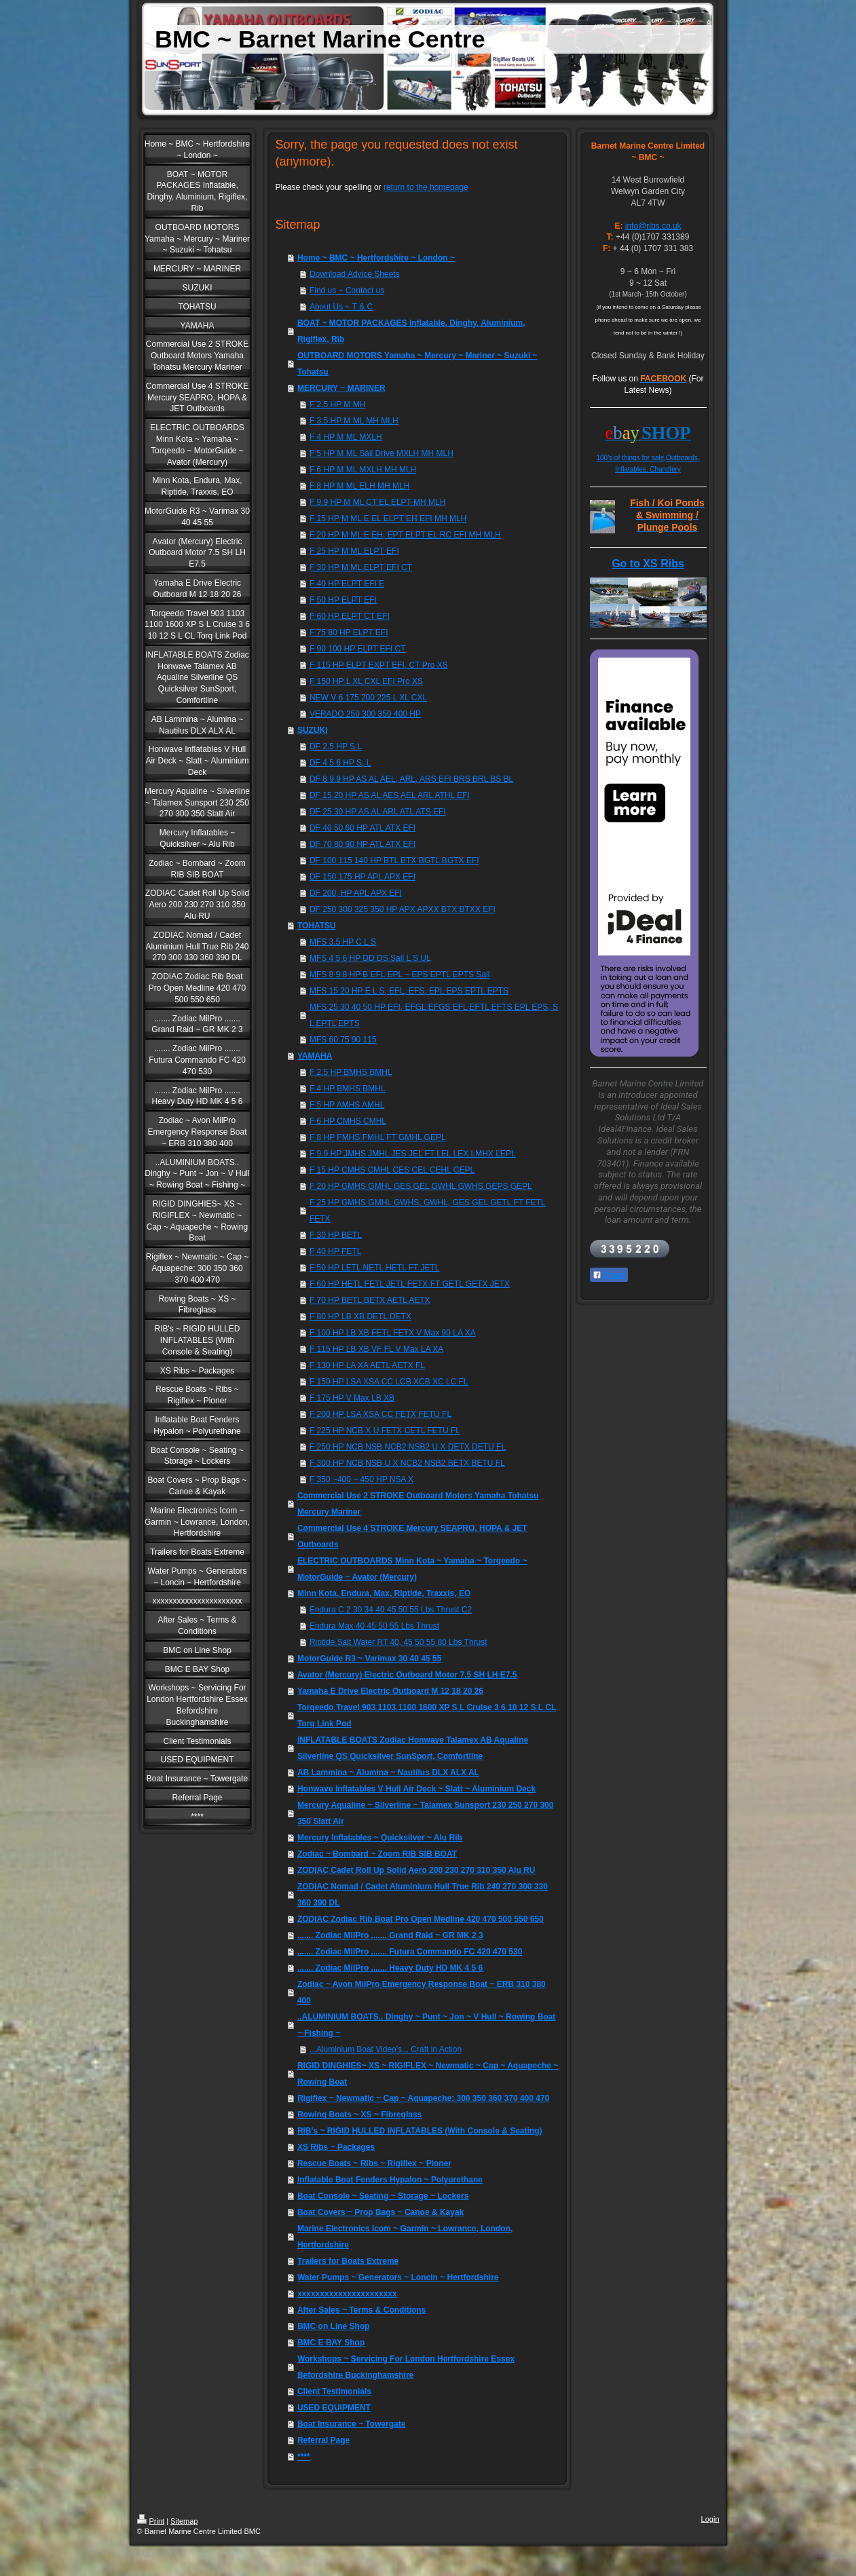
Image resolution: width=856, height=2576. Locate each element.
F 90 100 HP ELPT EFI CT (358, 649)
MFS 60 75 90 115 (343, 1039)
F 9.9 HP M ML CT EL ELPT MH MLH (378, 502)
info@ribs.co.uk (653, 226)
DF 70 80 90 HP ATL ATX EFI (362, 844)
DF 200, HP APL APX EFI (356, 893)
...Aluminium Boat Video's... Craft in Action (386, 2049)
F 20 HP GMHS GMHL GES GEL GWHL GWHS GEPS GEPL (421, 1186)
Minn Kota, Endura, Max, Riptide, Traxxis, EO (383, 1593)
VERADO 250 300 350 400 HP (365, 714)
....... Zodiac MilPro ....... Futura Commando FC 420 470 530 (409, 1951)
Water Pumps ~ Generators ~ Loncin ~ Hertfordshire (398, 2277)
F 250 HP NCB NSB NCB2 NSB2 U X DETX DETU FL (408, 1447)
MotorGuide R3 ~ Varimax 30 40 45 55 (369, 1658)
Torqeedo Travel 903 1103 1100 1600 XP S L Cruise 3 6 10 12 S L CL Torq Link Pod (426, 1715)
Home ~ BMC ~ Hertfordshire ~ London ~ (376, 258)
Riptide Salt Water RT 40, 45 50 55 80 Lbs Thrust (398, 1642)
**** (303, 2456)
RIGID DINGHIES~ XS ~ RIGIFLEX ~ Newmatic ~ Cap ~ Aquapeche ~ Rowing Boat (427, 2074)
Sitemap (184, 2521)
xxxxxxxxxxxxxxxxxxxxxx (347, 2293)
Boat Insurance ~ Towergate (351, 2424)
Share (609, 1275)
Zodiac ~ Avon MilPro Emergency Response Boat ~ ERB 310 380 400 (421, 1992)
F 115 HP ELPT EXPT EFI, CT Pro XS (379, 665)
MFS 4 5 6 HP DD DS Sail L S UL (370, 958)
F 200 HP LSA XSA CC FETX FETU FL (380, 1414)
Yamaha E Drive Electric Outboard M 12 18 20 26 (390, 1691)
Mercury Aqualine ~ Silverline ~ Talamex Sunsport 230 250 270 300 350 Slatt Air (425, 1813)
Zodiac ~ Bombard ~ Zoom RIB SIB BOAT (377, 1854)
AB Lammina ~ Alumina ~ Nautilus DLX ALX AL (388, 1772)
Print (151, 2521)
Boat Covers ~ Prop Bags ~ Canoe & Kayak (380, 2212)
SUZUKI (312, 730)
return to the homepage (426, 187)
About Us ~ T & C (341, 306)
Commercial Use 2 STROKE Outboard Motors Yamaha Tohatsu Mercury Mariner (418, 1504)
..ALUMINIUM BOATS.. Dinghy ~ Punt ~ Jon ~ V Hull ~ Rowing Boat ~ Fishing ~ (426, 2025)
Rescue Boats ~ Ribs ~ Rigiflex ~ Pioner (374, 2163)
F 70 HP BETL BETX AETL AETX (370, 1300)
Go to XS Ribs (648, 563)
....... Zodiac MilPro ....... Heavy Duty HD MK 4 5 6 (390, 1968)
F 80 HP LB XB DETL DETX (360, 1316)
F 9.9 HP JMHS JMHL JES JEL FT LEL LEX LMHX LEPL (413, 1153)
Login (710, 2519)
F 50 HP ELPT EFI (343, 600)
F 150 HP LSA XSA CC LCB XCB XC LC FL (389, 1381)
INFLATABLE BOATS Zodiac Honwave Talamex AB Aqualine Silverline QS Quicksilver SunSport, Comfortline (412, 1748)
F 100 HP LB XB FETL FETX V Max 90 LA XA (393, 1333)
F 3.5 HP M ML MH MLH (354, 420)
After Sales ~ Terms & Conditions (361, 2310)
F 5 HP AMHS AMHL (347, 1105)
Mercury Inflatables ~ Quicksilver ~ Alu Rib (379, 1837)
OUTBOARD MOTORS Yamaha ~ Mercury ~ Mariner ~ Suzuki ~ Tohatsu (417, 364)
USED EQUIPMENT (334, 2407)
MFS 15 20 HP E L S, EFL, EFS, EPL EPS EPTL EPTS (409, 991)
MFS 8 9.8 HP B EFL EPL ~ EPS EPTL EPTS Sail (400, 974)
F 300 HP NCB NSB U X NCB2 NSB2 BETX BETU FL (407, 1463)
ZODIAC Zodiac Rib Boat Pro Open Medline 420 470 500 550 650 (420, 1919)
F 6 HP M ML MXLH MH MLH (363, 469)
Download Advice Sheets (355, 274)
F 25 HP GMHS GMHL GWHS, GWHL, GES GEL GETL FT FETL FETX (428, 1211)
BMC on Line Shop (333, 2326)
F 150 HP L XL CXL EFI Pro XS (366, 681)
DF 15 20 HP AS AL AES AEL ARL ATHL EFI (390, 795)
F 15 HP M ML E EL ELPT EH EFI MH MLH (388, 518)
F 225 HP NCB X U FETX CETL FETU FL (385, 1430)
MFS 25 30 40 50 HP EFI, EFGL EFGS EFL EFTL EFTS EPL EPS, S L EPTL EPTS (434, 1015)
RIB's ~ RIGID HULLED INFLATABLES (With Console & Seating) (419, 2131)
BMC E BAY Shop (331, 2342)
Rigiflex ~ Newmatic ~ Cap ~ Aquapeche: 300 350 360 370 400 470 (423, 2098)
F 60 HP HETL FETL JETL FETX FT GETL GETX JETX (410, 1284)
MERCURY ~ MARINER (341, 388)
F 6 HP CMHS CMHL (348, 1121)
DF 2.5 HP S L (336, 746)
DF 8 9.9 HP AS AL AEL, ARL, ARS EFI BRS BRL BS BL (411, 779)
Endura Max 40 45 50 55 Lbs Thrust (374, 1626)
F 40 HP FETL (335, 1251)
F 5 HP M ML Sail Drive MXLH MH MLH (381, 453)
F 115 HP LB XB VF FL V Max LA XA (376, 1349)
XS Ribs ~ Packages (336, 2147)
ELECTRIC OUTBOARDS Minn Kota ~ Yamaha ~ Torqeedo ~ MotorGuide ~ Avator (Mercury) (412, 1569)
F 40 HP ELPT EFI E (347, 583)
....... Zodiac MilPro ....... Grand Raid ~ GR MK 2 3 (390, 1935)
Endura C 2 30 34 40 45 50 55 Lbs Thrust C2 (391, 1609)
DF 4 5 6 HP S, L (340, 763)
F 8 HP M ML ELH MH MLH (359, 486)
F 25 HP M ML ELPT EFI (354, 551)
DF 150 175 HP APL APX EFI (362, 877)
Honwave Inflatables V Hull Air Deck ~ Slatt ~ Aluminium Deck (416, 1789)
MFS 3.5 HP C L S (343, 942)
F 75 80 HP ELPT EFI (349, 632)
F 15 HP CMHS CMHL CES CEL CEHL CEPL (392, 1170)
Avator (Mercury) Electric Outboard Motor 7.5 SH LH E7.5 (407, 1675)
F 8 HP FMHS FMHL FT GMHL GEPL (378, 1137)
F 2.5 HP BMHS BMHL (351, 1072)
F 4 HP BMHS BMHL (348, 1088)
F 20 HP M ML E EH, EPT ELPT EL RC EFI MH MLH (405, 534)
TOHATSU (316, 925)
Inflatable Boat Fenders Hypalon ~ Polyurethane (390, 2179)
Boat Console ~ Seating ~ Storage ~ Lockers (382, 2196)
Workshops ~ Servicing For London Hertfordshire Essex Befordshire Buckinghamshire (406, 2367)
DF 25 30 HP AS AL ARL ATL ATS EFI (378, 811)
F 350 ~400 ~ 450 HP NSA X (361, 1479)
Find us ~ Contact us (347, 290)
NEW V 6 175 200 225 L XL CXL (368, 697)
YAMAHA (315, 1056)
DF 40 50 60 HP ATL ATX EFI (362, 828)
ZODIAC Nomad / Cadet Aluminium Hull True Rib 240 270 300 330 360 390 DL (422, 1895)
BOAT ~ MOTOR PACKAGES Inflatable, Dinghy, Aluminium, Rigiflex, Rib (411, 331)
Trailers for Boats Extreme (347, 2261)
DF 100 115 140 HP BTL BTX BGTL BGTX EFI (394, 860)
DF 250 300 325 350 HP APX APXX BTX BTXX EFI (403, 909)
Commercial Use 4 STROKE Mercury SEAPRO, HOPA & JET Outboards (412, 1536)
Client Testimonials (334, 2391)
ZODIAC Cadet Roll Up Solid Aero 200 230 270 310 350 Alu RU (416, 1870)
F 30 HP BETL (336, 1235)
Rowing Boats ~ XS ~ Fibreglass (359, 2114)
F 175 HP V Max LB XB (352, 1398)
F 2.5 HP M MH (337, 404)
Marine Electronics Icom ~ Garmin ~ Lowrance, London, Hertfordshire (405, 2237)
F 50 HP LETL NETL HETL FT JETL (375, 1267)
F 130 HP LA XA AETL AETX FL (367, 1365)
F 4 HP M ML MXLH (346, 437)
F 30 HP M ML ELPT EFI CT (361, 567)
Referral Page (323, 2440)
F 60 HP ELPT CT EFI (350, 616)
